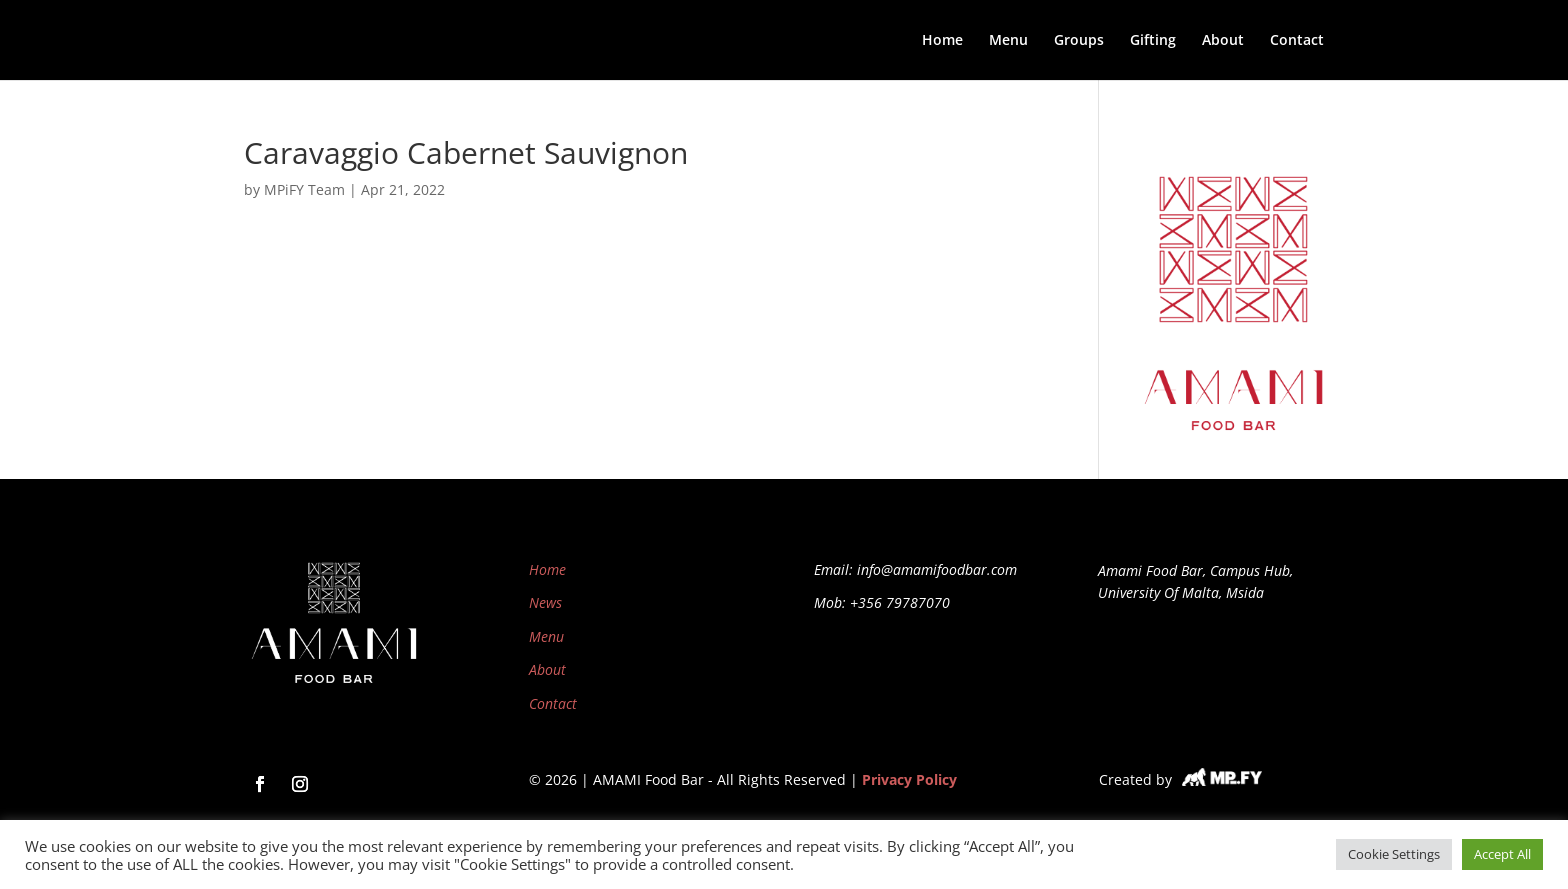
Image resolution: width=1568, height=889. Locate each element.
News (545, 602)
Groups (1079, 41)
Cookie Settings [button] (1394, 854)
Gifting (1153, 41)
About (1223, 41)
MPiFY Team (304, 189)
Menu (1008, 41)
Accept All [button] (1502, 854)
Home (942, 41)
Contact (1297, 41)
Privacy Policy (909, 779)
